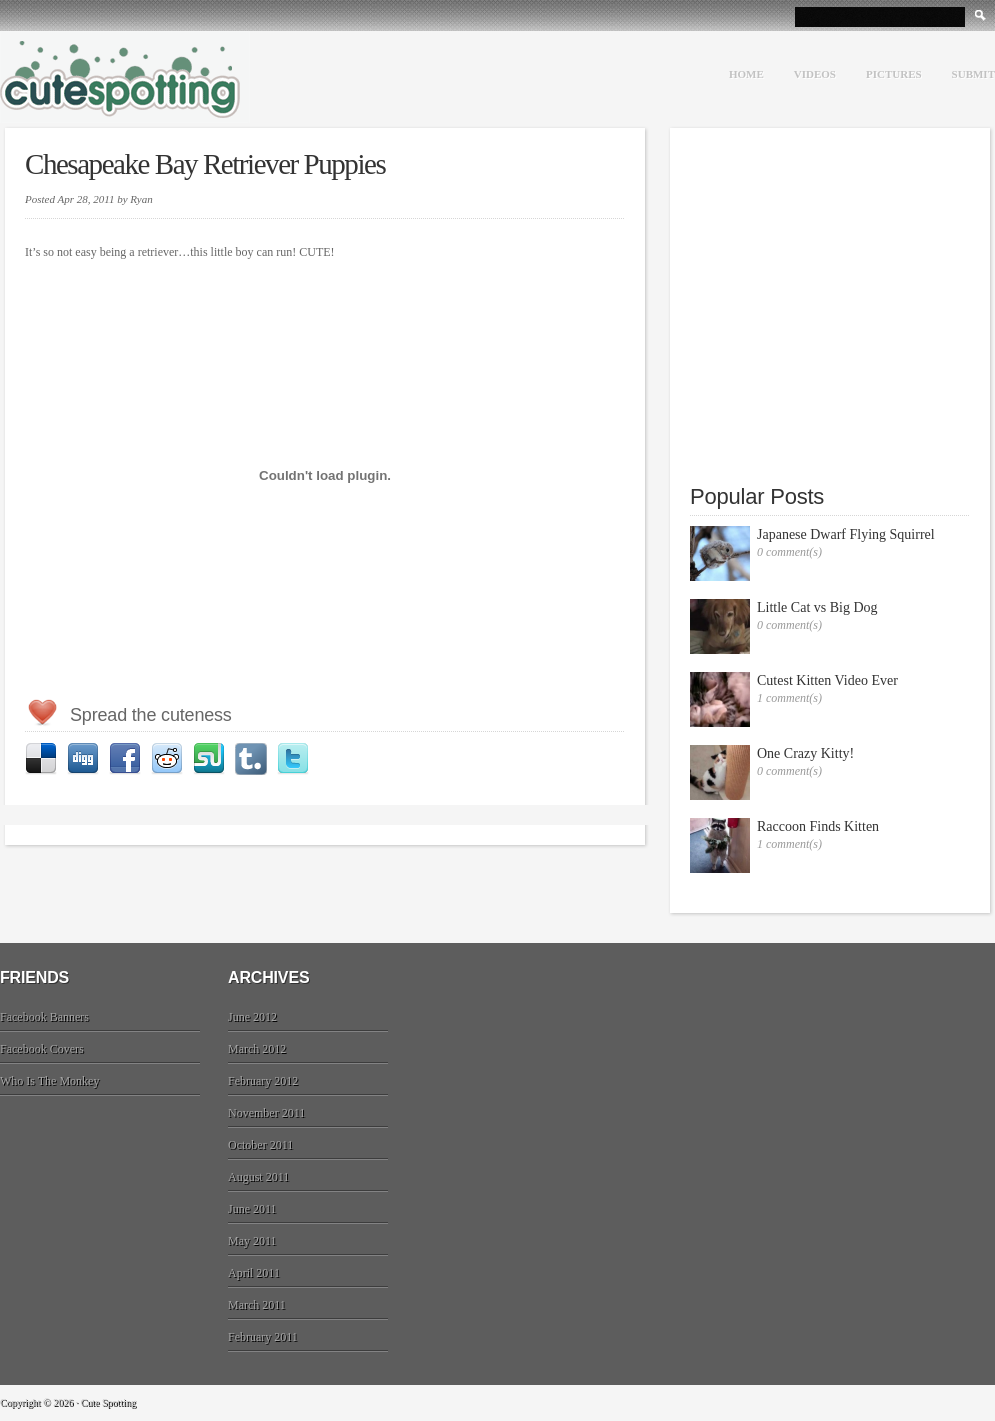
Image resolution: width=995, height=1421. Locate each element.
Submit (973, 74)
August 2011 (258, 1177)
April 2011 (254, 1273)
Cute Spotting (125, 77)
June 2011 (252, 1209)
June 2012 (252, 1017)
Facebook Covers (42, 1049)
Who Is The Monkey (49, 1081)
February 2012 (263, 1081)
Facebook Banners (44, 1017)
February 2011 (263, 1337)
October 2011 (260, 1145)
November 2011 (266, 1113)
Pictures (894, 74)
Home (746, 74)
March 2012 (257, 1049)
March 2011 (257, 1305)
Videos (815, 74)
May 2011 (252, 1241)
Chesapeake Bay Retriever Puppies (205, 164)
